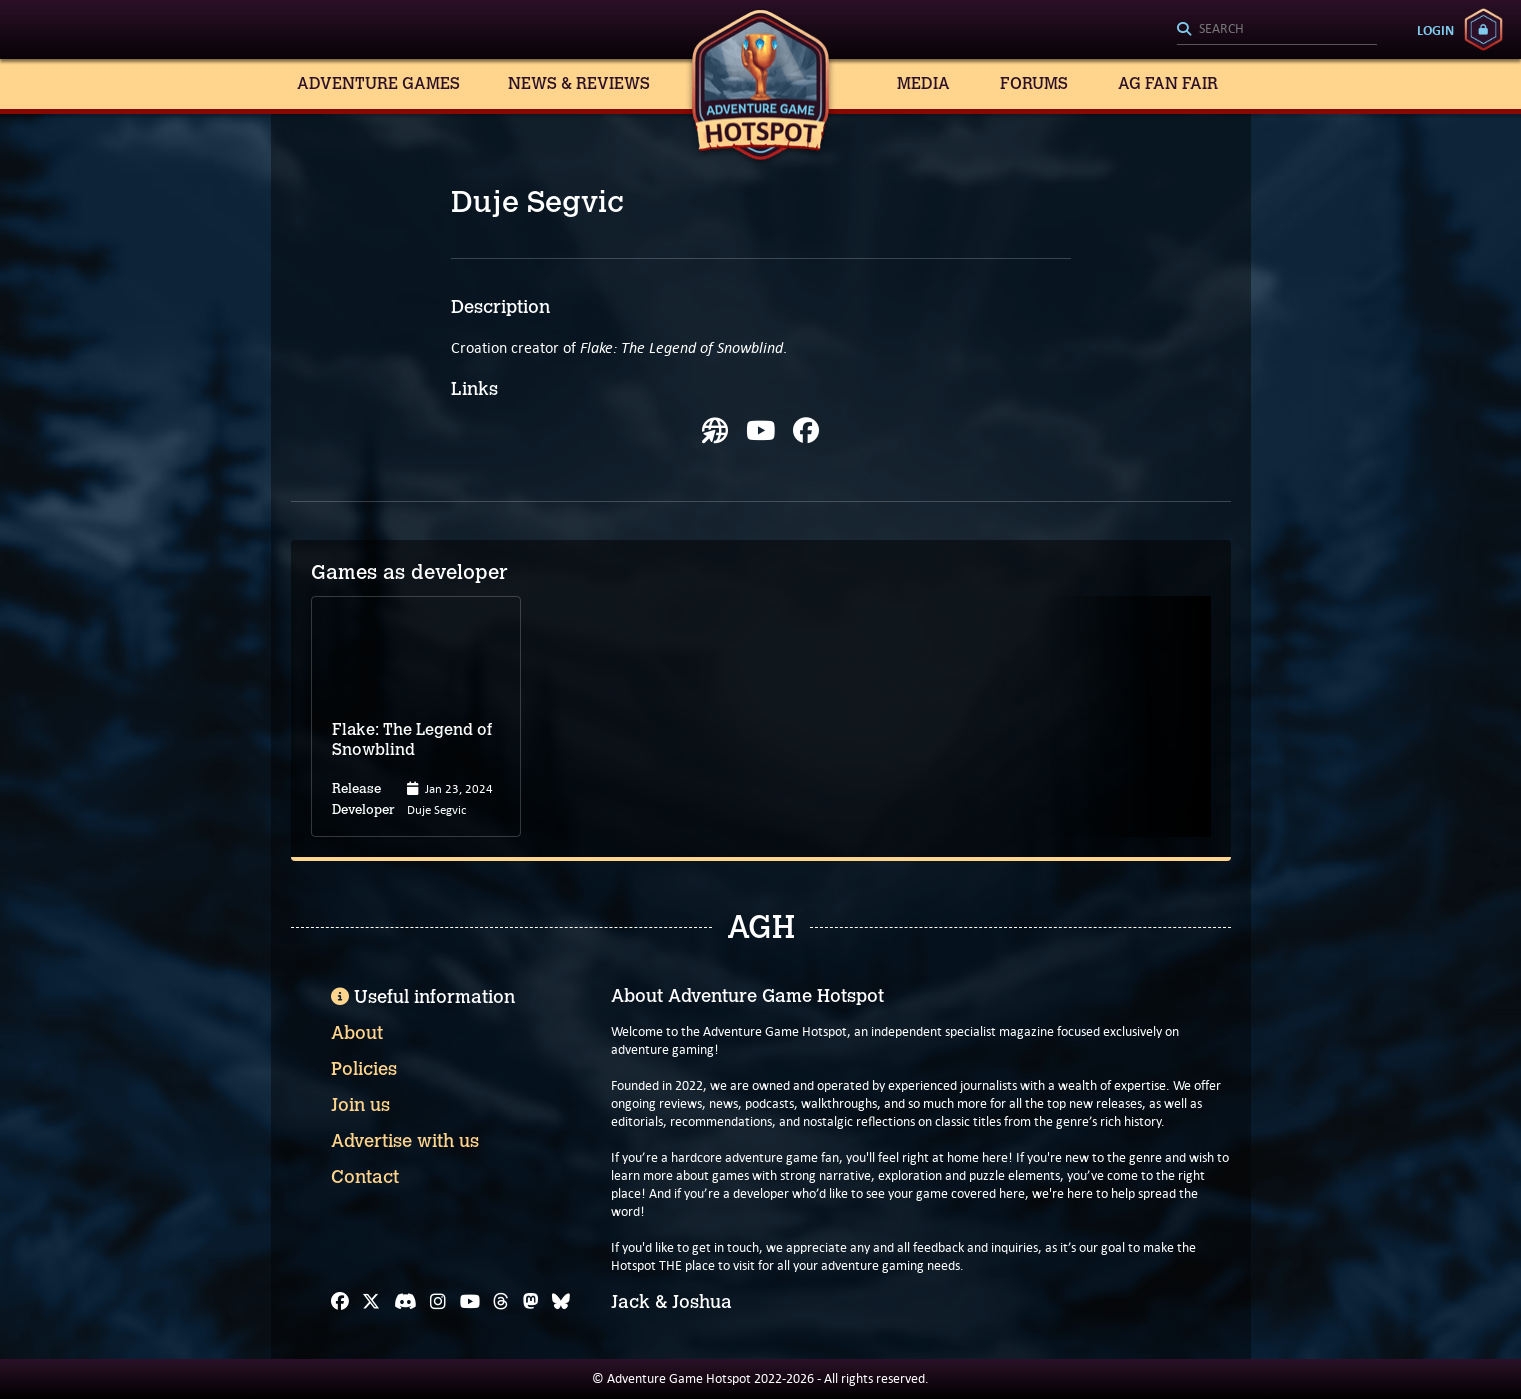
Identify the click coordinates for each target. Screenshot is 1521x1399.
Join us (360, 1105)
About (357, 1033)
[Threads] (501, 1302)
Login (1435, 30)
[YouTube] (470, 1302)
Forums (1034, 83)
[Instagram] (438, 1302)
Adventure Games (378, 83)
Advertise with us (405, 1141)
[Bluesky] (561, 1302)
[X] (371, 1302)
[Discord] (405, 1302)
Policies (364, 1069)
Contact (365, 1177)
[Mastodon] (531, 1302)
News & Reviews (579, 83)
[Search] (1277, 30)
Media (923, 83)
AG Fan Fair (1168, 83)
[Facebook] (340, 1302)
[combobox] (1277, 30)
